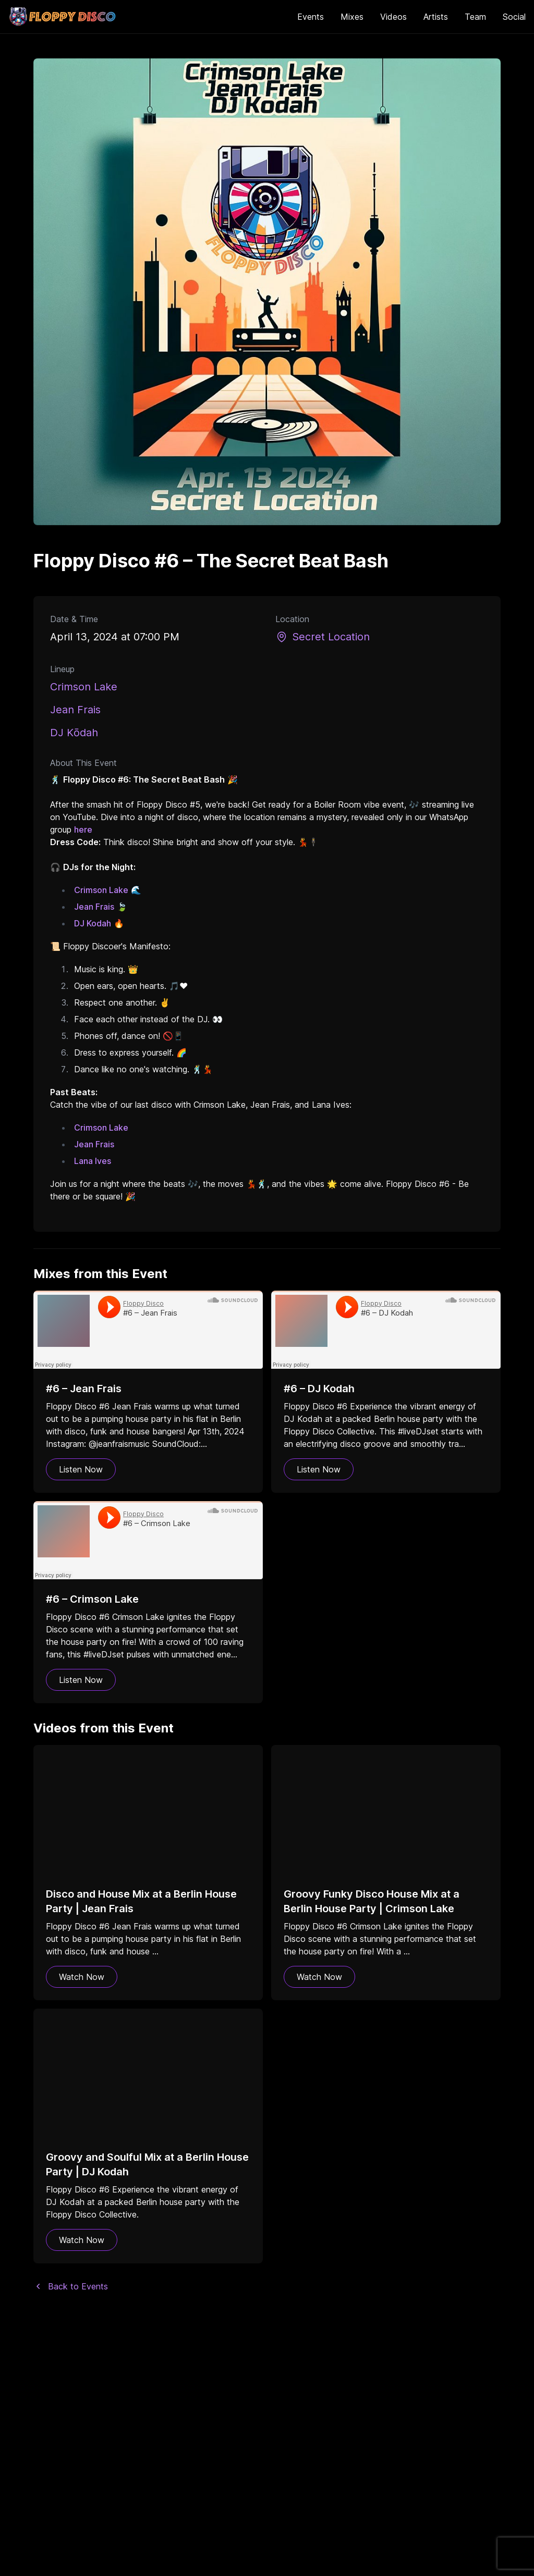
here (83, 829)
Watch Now (81, 1977)
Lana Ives (92, 1161)
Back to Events (70, 2286)
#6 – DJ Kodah (319, 1388)
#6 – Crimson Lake (92, 1599)
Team (475, 16)
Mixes (352, 16)
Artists (435, 16)
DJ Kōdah (74, 732)
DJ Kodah (92, 923)
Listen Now (81, 1469)
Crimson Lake (83, 686)
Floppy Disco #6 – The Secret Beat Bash (211, 560)
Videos (393, 16)
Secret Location (322, 636)
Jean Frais (75, 709)
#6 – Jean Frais (84, 1388)
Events (310, 16)
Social (514, 16)
